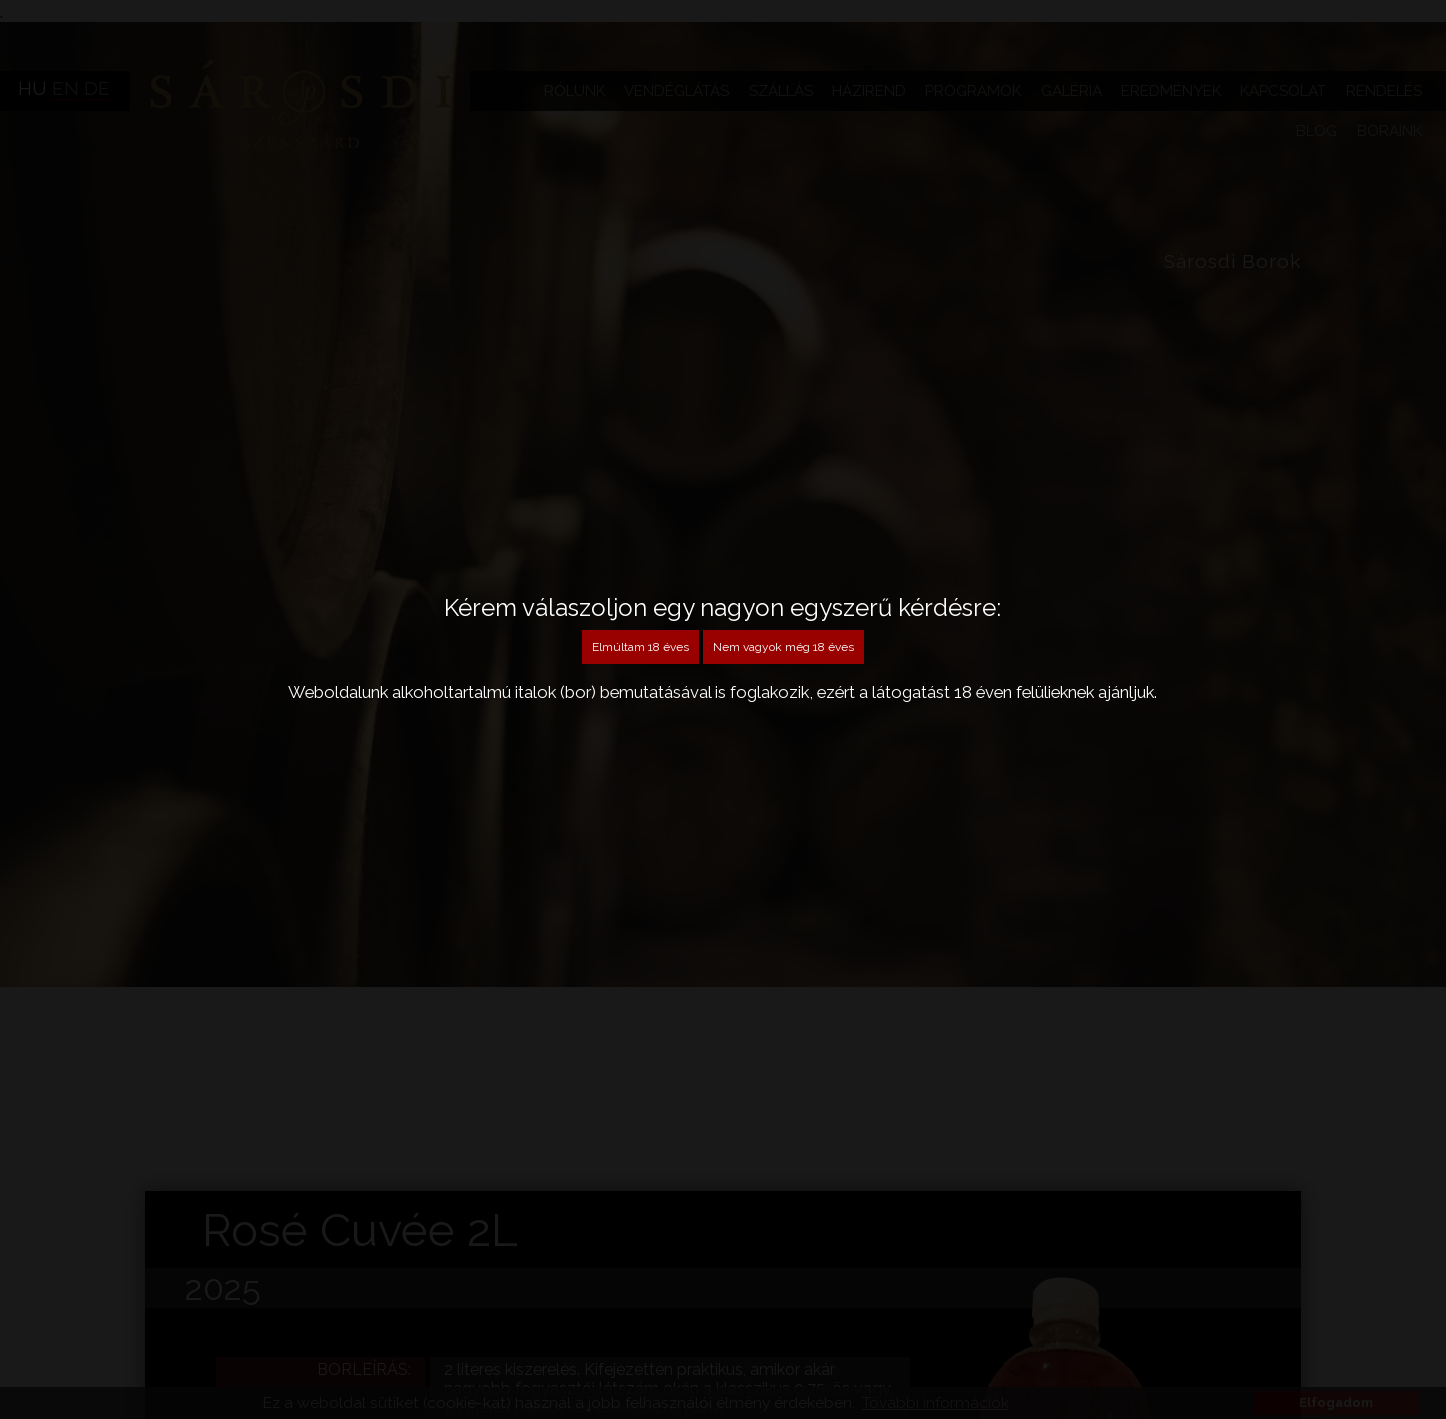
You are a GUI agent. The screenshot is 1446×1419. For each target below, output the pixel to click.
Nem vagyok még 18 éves (783, 647)
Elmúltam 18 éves (640, 647)
